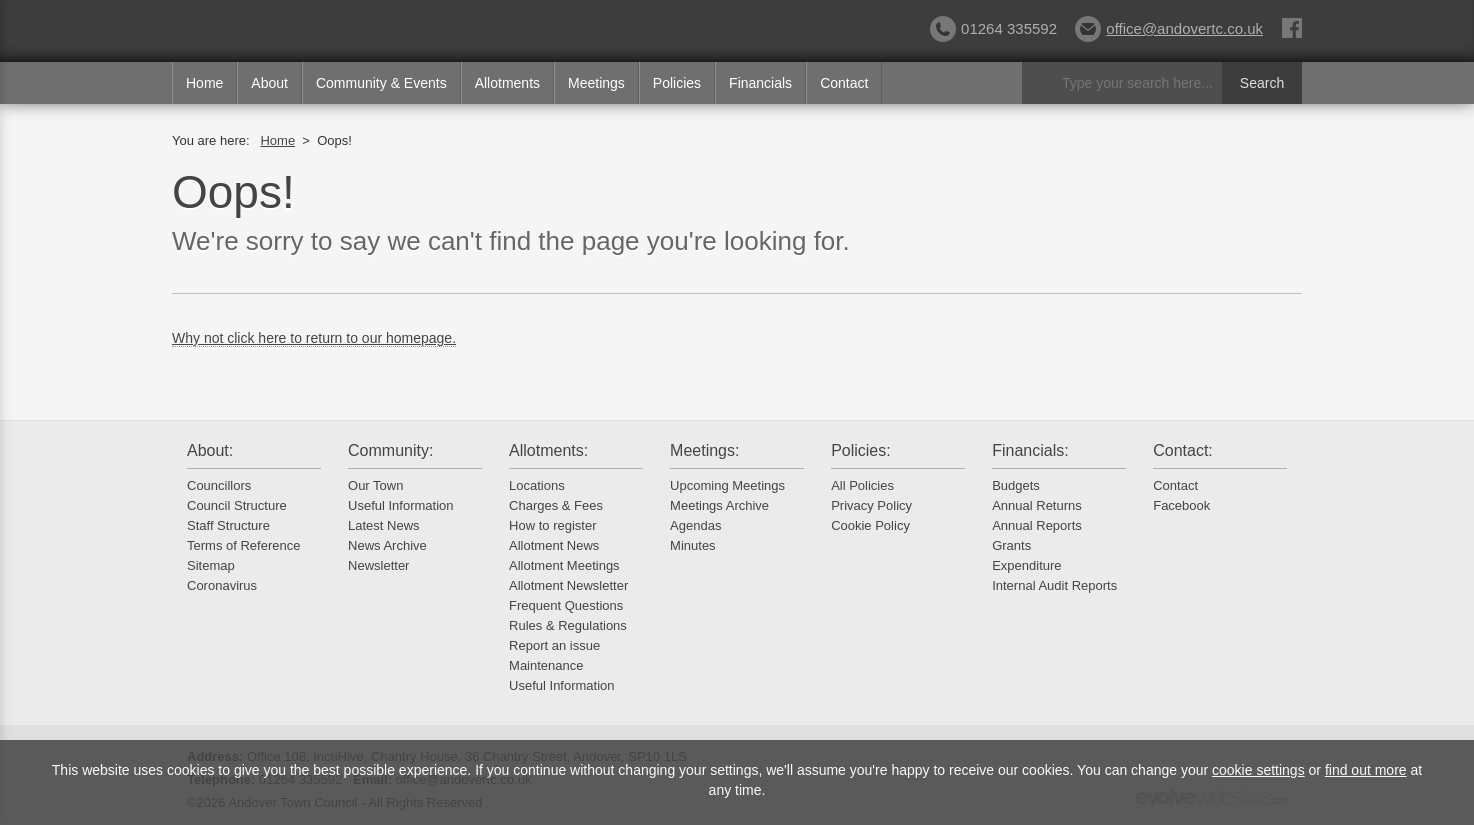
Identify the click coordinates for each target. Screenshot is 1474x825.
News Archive (387, 545)
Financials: (1030, 450)
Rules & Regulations (568, 625)
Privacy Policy (871, 505)
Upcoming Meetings (727, 485)
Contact (844, 83)
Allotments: (548, 450)
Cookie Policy (870, 525)
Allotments (507, 83)
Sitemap (211, 565)
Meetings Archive (719, 505)
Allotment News (554, 545)
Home (204, 83)
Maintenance (546, 665)
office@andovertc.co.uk (1169, 28)
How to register (552, 525)
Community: (390, 450)
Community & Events (381, 83)
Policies (677, 83)
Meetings (596, 83)
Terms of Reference (243, 545)
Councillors (219, 485)
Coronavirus (222, 585)
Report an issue (554, 645)
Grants (1011, 545)
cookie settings (1258, 770)
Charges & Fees (556, 505)
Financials (760, 83)
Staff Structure (228, 525)
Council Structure (237, 505)
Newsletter (378, 565)
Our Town (375, 485)
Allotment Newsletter (568, 585)
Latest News (384, 525)
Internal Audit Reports (1054, 585)
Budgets (1016, 485)
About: (210, 450)
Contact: (1183, 450)
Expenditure (1026, 565)
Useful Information (401, 505)
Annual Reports (1037, 525)
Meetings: (704, 450)
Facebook (1181, 505)
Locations (537, 485)
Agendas (695, 525)
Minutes (693, 545)
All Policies (862, 485)
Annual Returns (1037, 505)
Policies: (861, 450)
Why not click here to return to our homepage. (314, 338)
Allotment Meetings (564, 565)
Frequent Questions (566, 605)
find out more (1366, 770)
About (269, 83)
